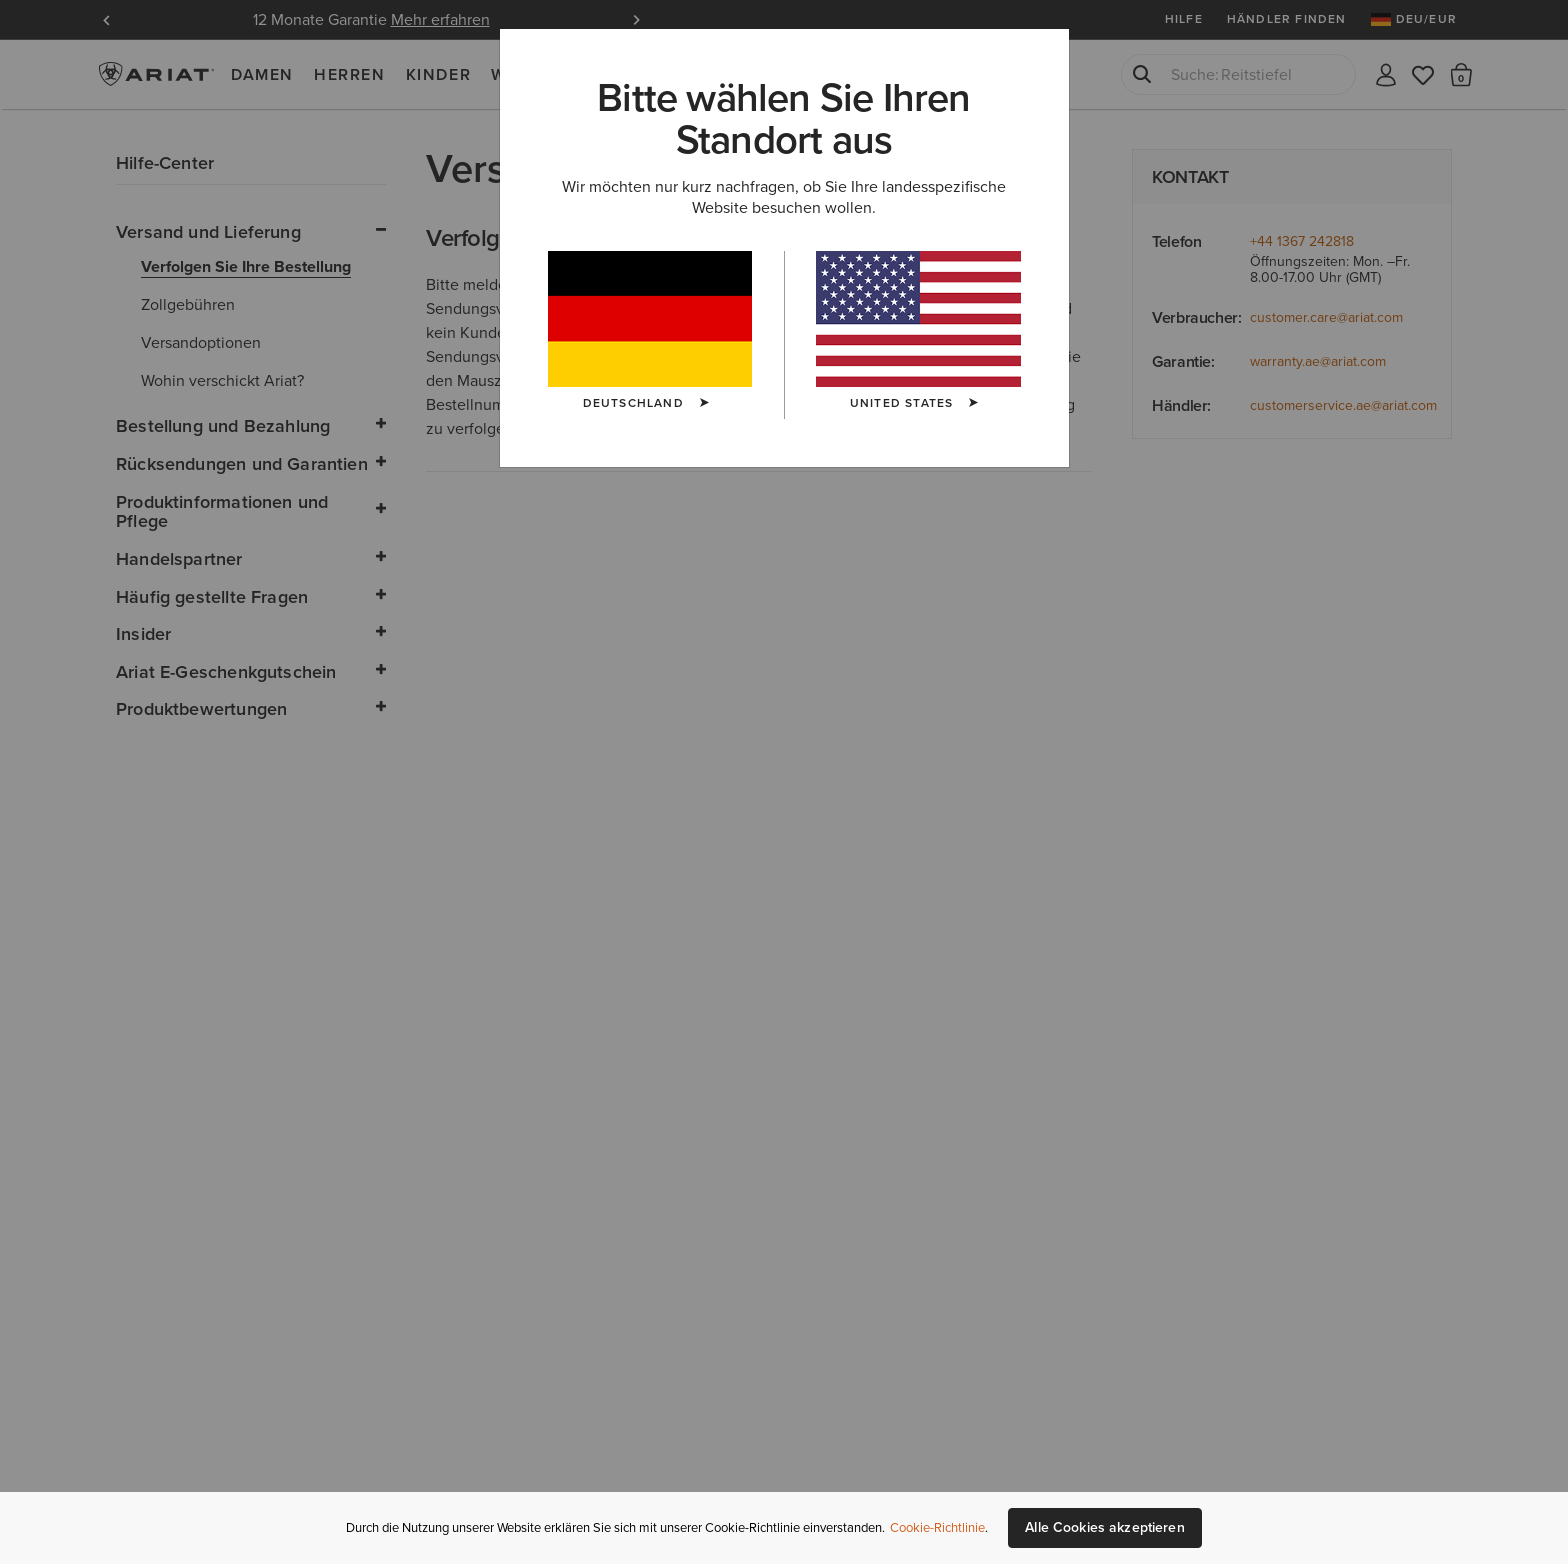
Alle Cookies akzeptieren (1104, 1527)
